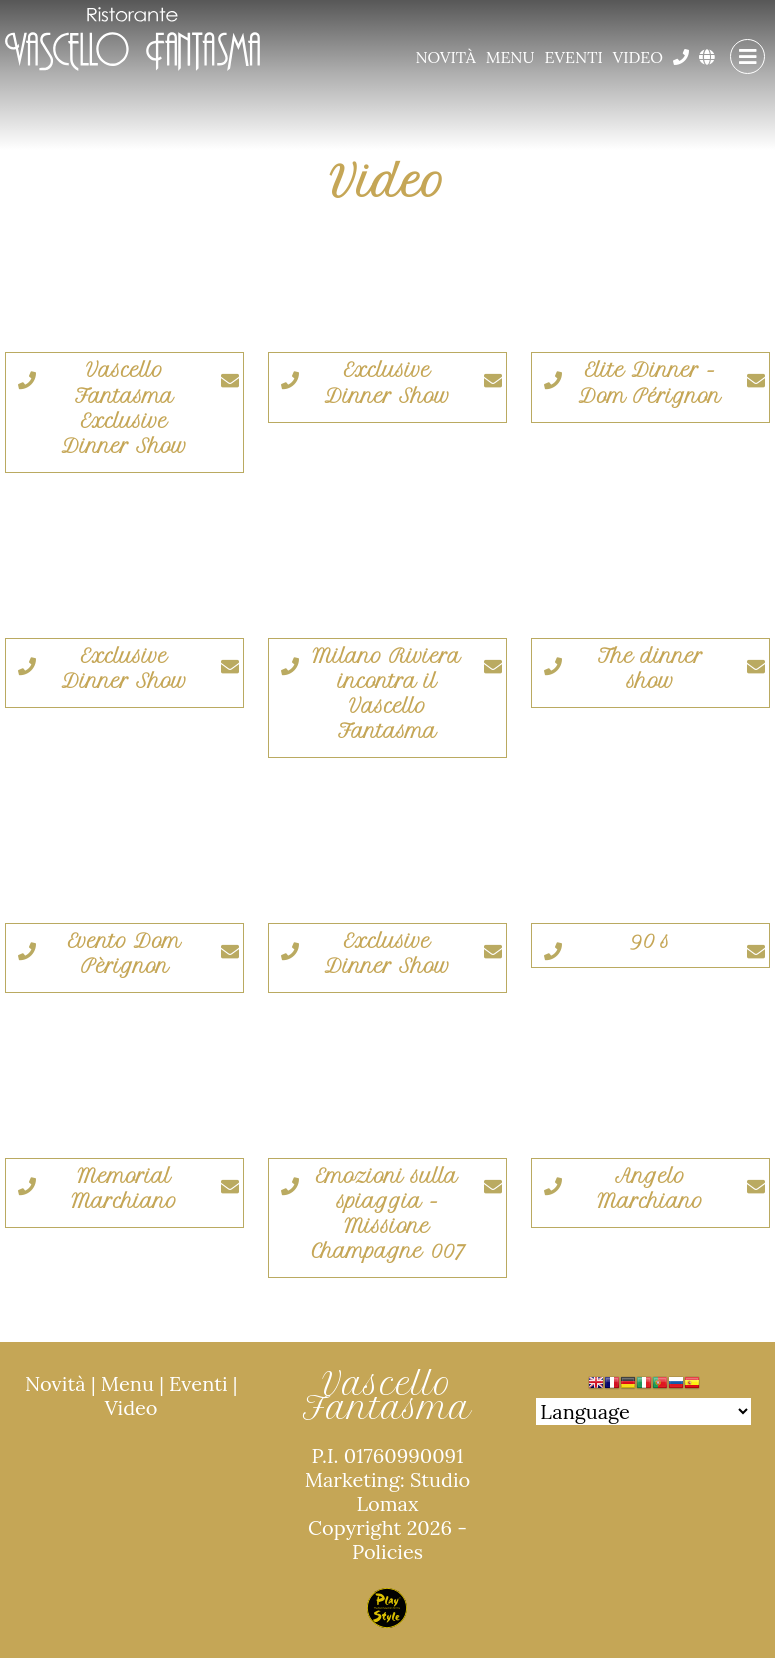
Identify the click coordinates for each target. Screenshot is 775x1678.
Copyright (354, 1527)
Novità (445, 57)
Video (638, 57)
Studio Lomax (413, 1491)
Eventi (574, 57)
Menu (510, 57)
